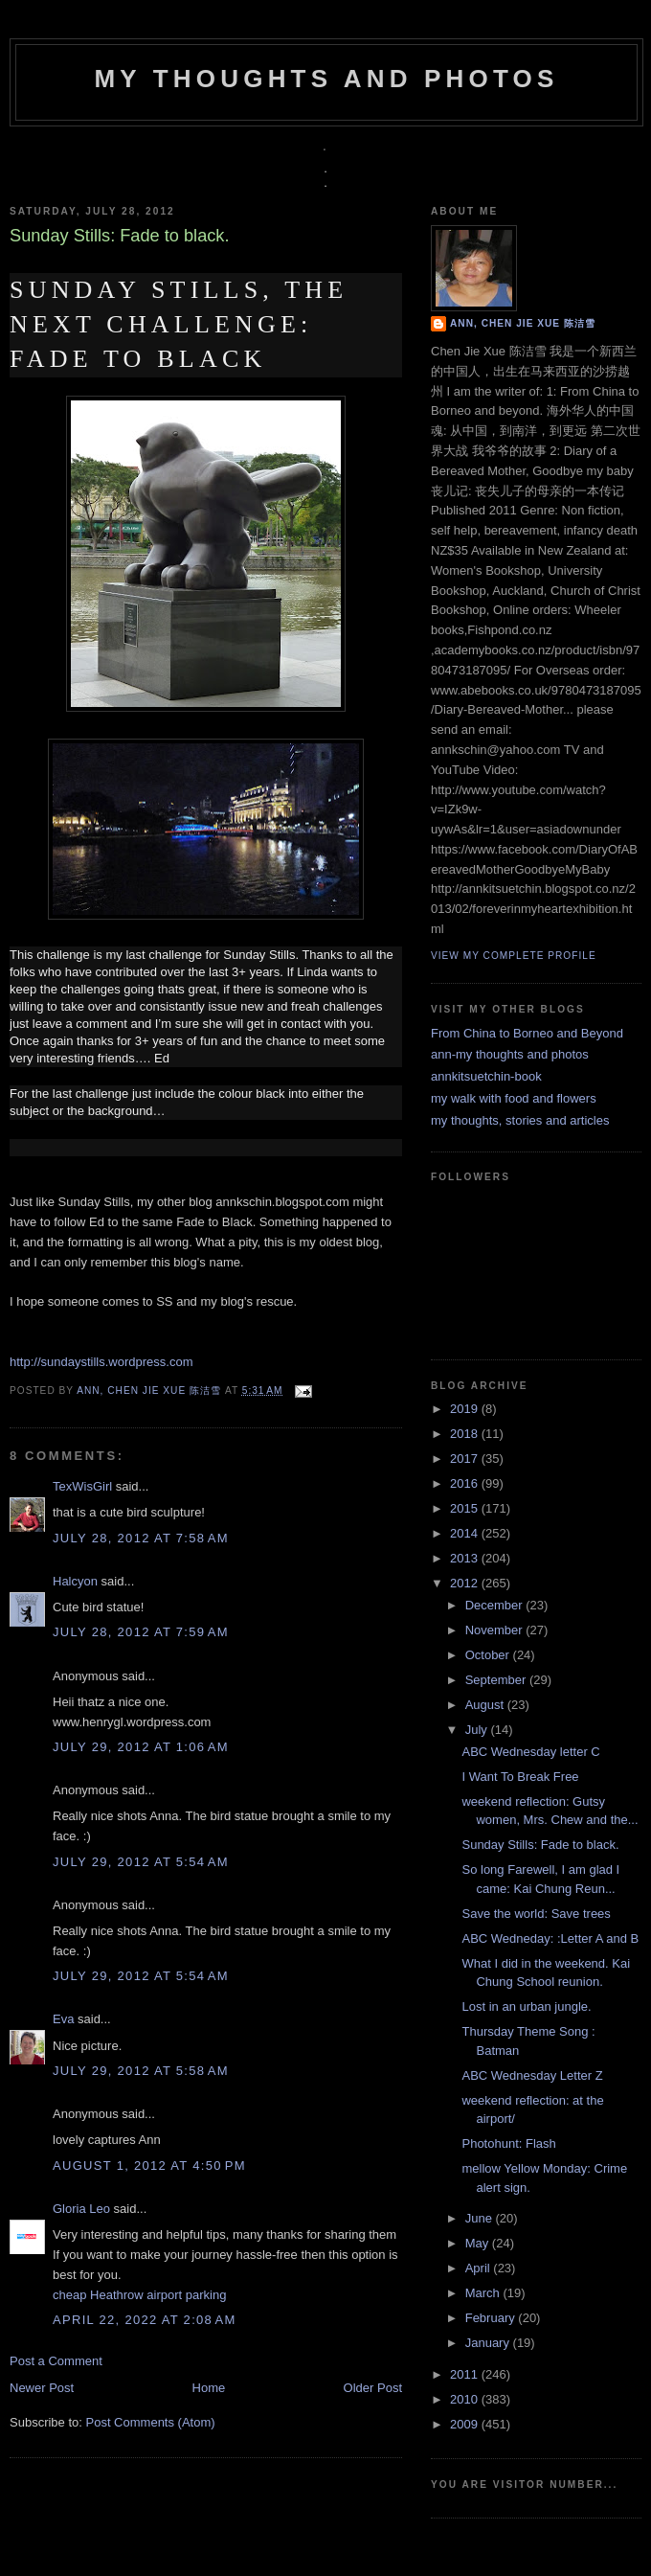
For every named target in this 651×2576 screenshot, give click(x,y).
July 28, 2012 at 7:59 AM (141, 1632)
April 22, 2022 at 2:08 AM (144, 2320)
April (479, 2268)
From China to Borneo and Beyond (527, 1033)
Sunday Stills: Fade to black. (539, 1844)
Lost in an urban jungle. (526, 2006)
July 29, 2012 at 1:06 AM (141, 1747)
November (496, 1630)
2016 (466, 1483)
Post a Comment (56, 2361)
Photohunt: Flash (508, 2143)
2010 (466, 2399)
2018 (466, 1433)
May (478, 2243)
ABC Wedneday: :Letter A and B (550, 1938)
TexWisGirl (82, 1486)
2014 (466, 1533)
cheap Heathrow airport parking (139, 2295)
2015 (466, 1508)
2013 (466, 1558)
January (489, 2343)
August (486, 1705)
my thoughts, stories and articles (520, 1120)
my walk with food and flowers (513, 1098)
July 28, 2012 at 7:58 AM (141, 1538)
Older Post (373, 2388)
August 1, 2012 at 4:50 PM (149, 2165)
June (480, 2218)
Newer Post (42, 2388)
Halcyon (75, 1581)
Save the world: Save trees (535, 1913)
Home (209, 2388)
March (484, 2293)
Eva (63, 2019)
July (478, 1729)
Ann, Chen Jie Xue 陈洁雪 (151, 1390)
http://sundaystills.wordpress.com (101, 1362)
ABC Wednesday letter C (530, 1751)
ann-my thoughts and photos (510, 1054)
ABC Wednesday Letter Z (531, 2075)
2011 (466, 2374)
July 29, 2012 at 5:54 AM (141, 1862)
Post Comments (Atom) (150, 2422)
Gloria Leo (81, 2208)
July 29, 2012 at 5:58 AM (141, 2070)
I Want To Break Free (519, 1776)
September (497, 1680)
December (496, 1605)
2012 (466, 1583)
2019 (466, 1409)
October (489, 1655)
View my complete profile (513, 955)
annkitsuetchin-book (486, 1076)
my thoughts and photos (326, 78)
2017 (466, 1458)
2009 (466, 2424)
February (492, 2318)
